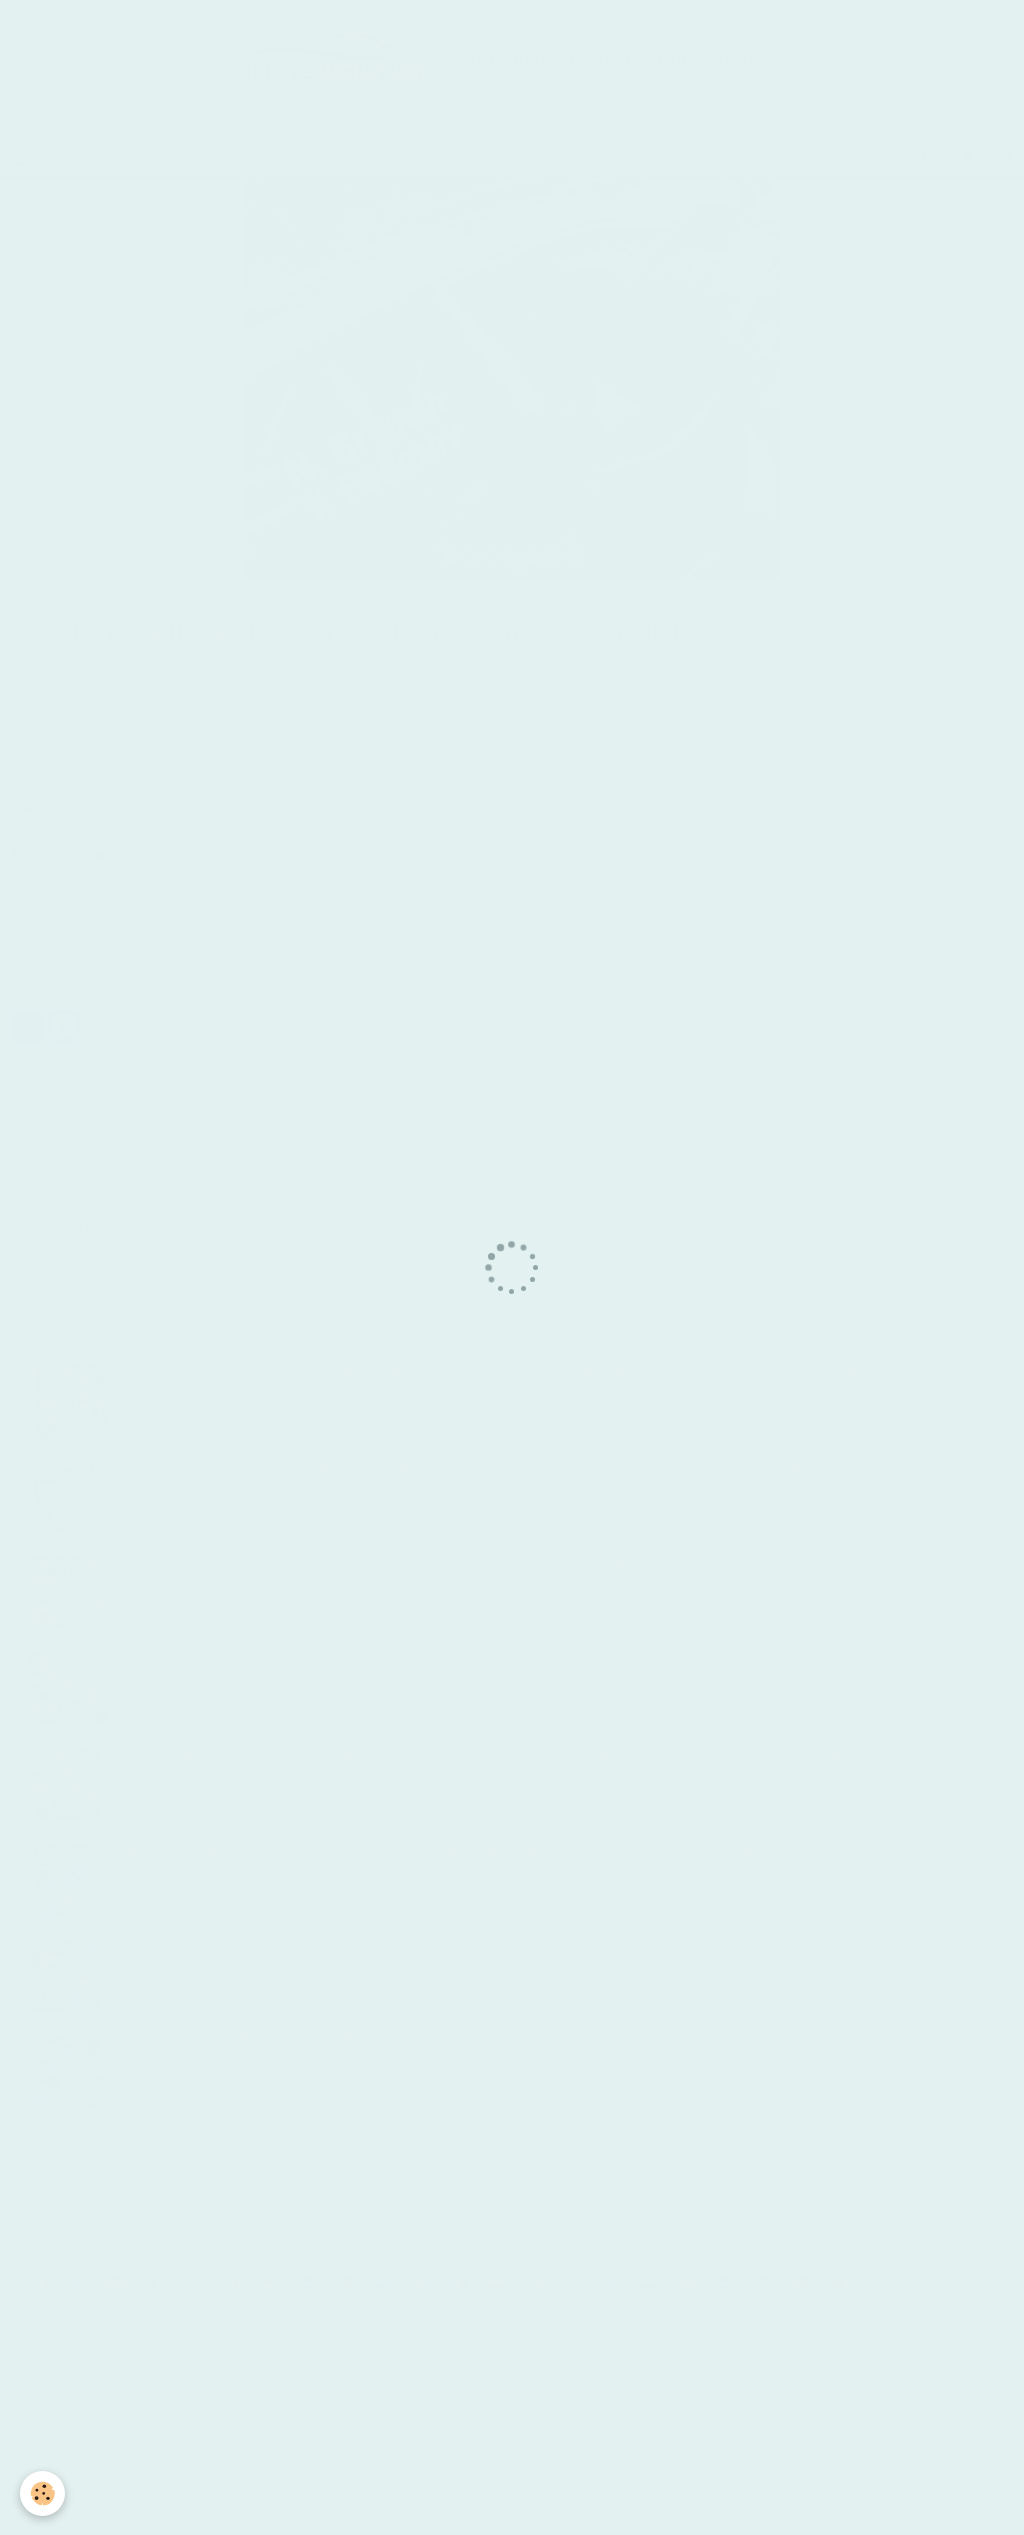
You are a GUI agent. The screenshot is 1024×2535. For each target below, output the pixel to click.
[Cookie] (42, 2493)
